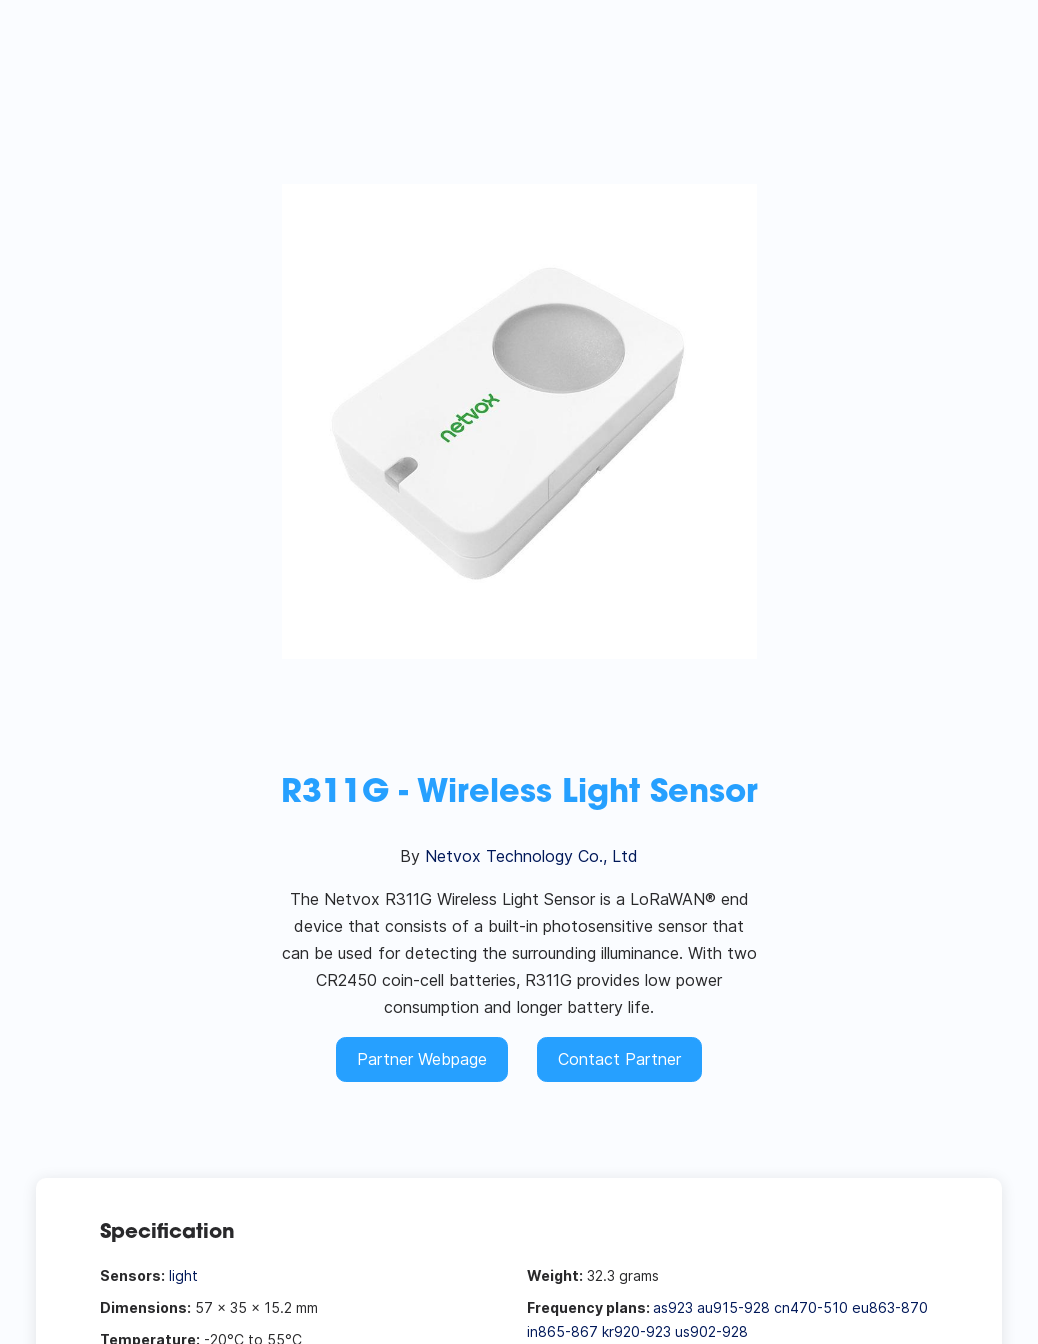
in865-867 (562, 1331)
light (183, 1275)
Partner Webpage (422, 1059)
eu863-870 (890, 1307)
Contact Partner (619, 1059)
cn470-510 (811, 1307)
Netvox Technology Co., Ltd (531, 856)
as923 (673, 1307)
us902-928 (711, 1331)
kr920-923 (636, 1331)
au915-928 (733, 1307)
